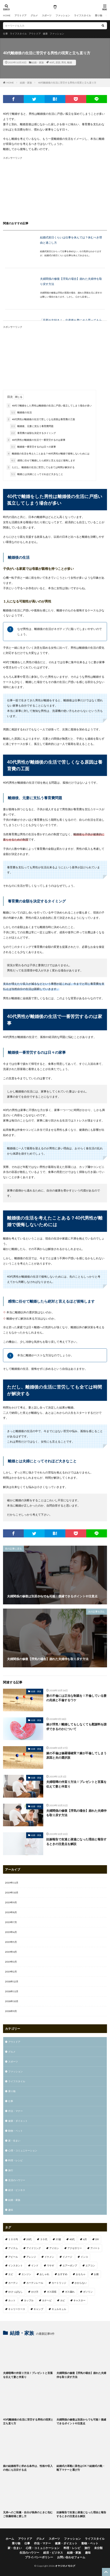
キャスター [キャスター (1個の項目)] (79, 2300)
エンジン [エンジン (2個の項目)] (26, 2274)
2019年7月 (11, 1922)
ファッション (63, 15)
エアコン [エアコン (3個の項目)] (90, 2265)
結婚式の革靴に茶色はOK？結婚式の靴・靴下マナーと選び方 (81, 2468)
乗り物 (98, 15)
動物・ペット (15, 2130)
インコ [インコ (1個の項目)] (84, 2256)
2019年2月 (11, 1971)
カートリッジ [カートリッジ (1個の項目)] (59, 2282)
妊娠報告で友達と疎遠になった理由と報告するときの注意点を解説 (76, 1841)
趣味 (10, 2209)
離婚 (69, 62)
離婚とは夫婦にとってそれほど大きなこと (36, 474)
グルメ (34, 15)
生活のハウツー (16, 2180)
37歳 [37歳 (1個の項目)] (58, 2239)
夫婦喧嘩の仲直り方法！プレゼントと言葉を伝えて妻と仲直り (76, 1784)
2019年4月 (11, 1951)
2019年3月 (11, 1961)
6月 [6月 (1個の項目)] (85, 2239)
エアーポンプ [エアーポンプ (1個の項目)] (70, 2265)
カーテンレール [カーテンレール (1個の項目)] (34, 2282)
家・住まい (14, 2140)
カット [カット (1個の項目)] (11, 2300)
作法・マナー (15, 2110)
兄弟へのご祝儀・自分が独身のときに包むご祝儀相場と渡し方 (28, 2514)
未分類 (98, 2548)
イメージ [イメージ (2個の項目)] (67, 2256)
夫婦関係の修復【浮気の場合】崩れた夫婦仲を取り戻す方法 (76, 1813)
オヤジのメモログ (65, 2565)
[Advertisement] (55, 188)
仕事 (5, 33)
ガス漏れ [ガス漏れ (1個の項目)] (70, 2291)
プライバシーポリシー (39, 2557)
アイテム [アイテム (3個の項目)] (13, 2248)
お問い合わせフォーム (71, 2557)
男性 (63, 62)
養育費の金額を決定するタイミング (33, 433)
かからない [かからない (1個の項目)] (81, 2282)
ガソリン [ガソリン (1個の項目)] (88, 2291)
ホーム (10, 2538)
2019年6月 (11, 1932)
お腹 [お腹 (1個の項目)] (96, 2274)
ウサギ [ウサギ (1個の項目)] (50, 2265)
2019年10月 (11, 1892)
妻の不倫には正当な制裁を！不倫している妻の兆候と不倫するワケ (76, 1698)
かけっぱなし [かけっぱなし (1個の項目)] (15, 2291)
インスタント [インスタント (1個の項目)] (15, 2265)
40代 (51, 62)
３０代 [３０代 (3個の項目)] (43, 2239)
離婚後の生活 (21, 412)
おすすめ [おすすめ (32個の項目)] (62, 2274)
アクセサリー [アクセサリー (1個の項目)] (74, 2248)
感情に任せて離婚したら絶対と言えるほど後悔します (42, 460)
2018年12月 (11, 1981)
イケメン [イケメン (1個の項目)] (49, 2256)
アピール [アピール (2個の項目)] (13, 2256)
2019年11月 (11, 1882)
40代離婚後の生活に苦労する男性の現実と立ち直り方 (67, 82)
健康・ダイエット (18, 2120)
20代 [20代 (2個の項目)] (29, 2239)
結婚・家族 (38, 62)
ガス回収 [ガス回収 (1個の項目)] (52, 2291)
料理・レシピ (15, 2160)
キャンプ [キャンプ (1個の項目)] (38, 2309)
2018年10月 (11, 2001)
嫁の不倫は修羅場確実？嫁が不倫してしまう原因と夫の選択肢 (76, 1755)
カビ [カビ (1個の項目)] (62, 2300)
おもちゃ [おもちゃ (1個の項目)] (80, 2274)
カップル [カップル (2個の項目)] (29, 2300)
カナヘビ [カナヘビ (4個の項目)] (47, 2300)
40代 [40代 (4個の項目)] (72, 2239)
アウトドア (20, 15)
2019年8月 (11, 1912)
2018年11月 (11, 1991)
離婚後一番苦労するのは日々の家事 (33, 446)
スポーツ (46, 15)
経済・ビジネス (16, 2190)
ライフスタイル (82, 15)
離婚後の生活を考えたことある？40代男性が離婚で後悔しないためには (48, 453)
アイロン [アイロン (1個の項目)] (54, 2248)
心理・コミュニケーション (22, 2150)
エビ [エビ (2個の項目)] (10, 2274)
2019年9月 (11, 1902)
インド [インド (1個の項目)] (34, 2265)
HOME (6, 15)
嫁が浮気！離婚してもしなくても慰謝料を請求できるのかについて (76, 1726)
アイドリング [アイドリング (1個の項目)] (33, 2248)
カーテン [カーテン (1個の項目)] (13, 2282)
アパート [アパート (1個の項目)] (95, 2248)
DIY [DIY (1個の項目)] (97, 2239)
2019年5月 (11, 1941)
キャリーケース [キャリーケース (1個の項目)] (16, 2309)
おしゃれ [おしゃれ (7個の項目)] (44, 2274)
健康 (45, 33)
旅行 (10, 2170)
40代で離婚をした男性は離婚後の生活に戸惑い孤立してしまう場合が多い (49, 405)
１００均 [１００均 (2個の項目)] (13, 2239)
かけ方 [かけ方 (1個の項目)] (34, 2291)
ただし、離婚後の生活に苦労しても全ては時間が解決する (41, 467)
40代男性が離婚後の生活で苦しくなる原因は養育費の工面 (41, 419)
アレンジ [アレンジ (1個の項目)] (31, 2256)
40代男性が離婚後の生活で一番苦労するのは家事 (36, 440)
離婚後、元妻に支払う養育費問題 (31, 426)
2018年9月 (11, 2011)
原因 (58, 62)
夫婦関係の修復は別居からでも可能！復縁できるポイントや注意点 (81, 2421)
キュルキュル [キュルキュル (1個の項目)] (59, 2309)
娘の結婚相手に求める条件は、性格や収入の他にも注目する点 (28, 2468)
